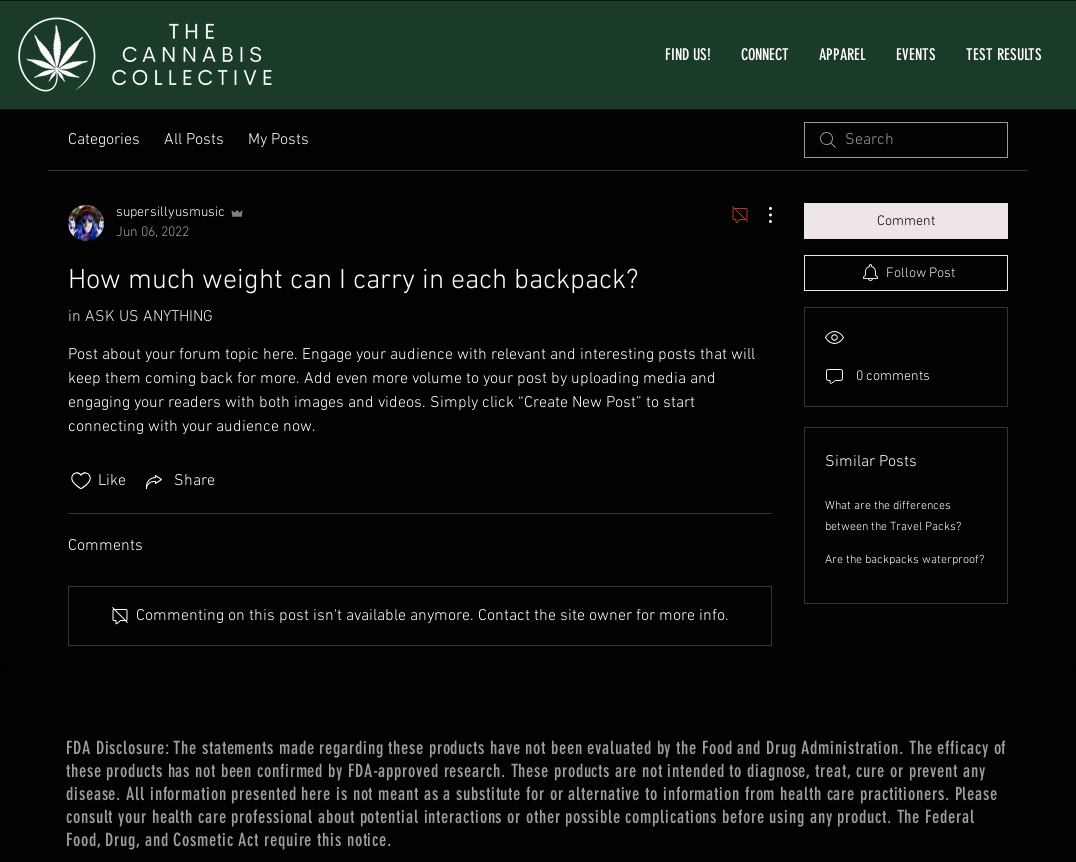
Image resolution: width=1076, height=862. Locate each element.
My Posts (278, 140)
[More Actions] (760, 215)
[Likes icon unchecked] (81, 481)
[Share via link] (178, 481)
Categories (104, 140)
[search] (906, 140)
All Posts (194, 140)
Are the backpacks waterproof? (904, 560)
